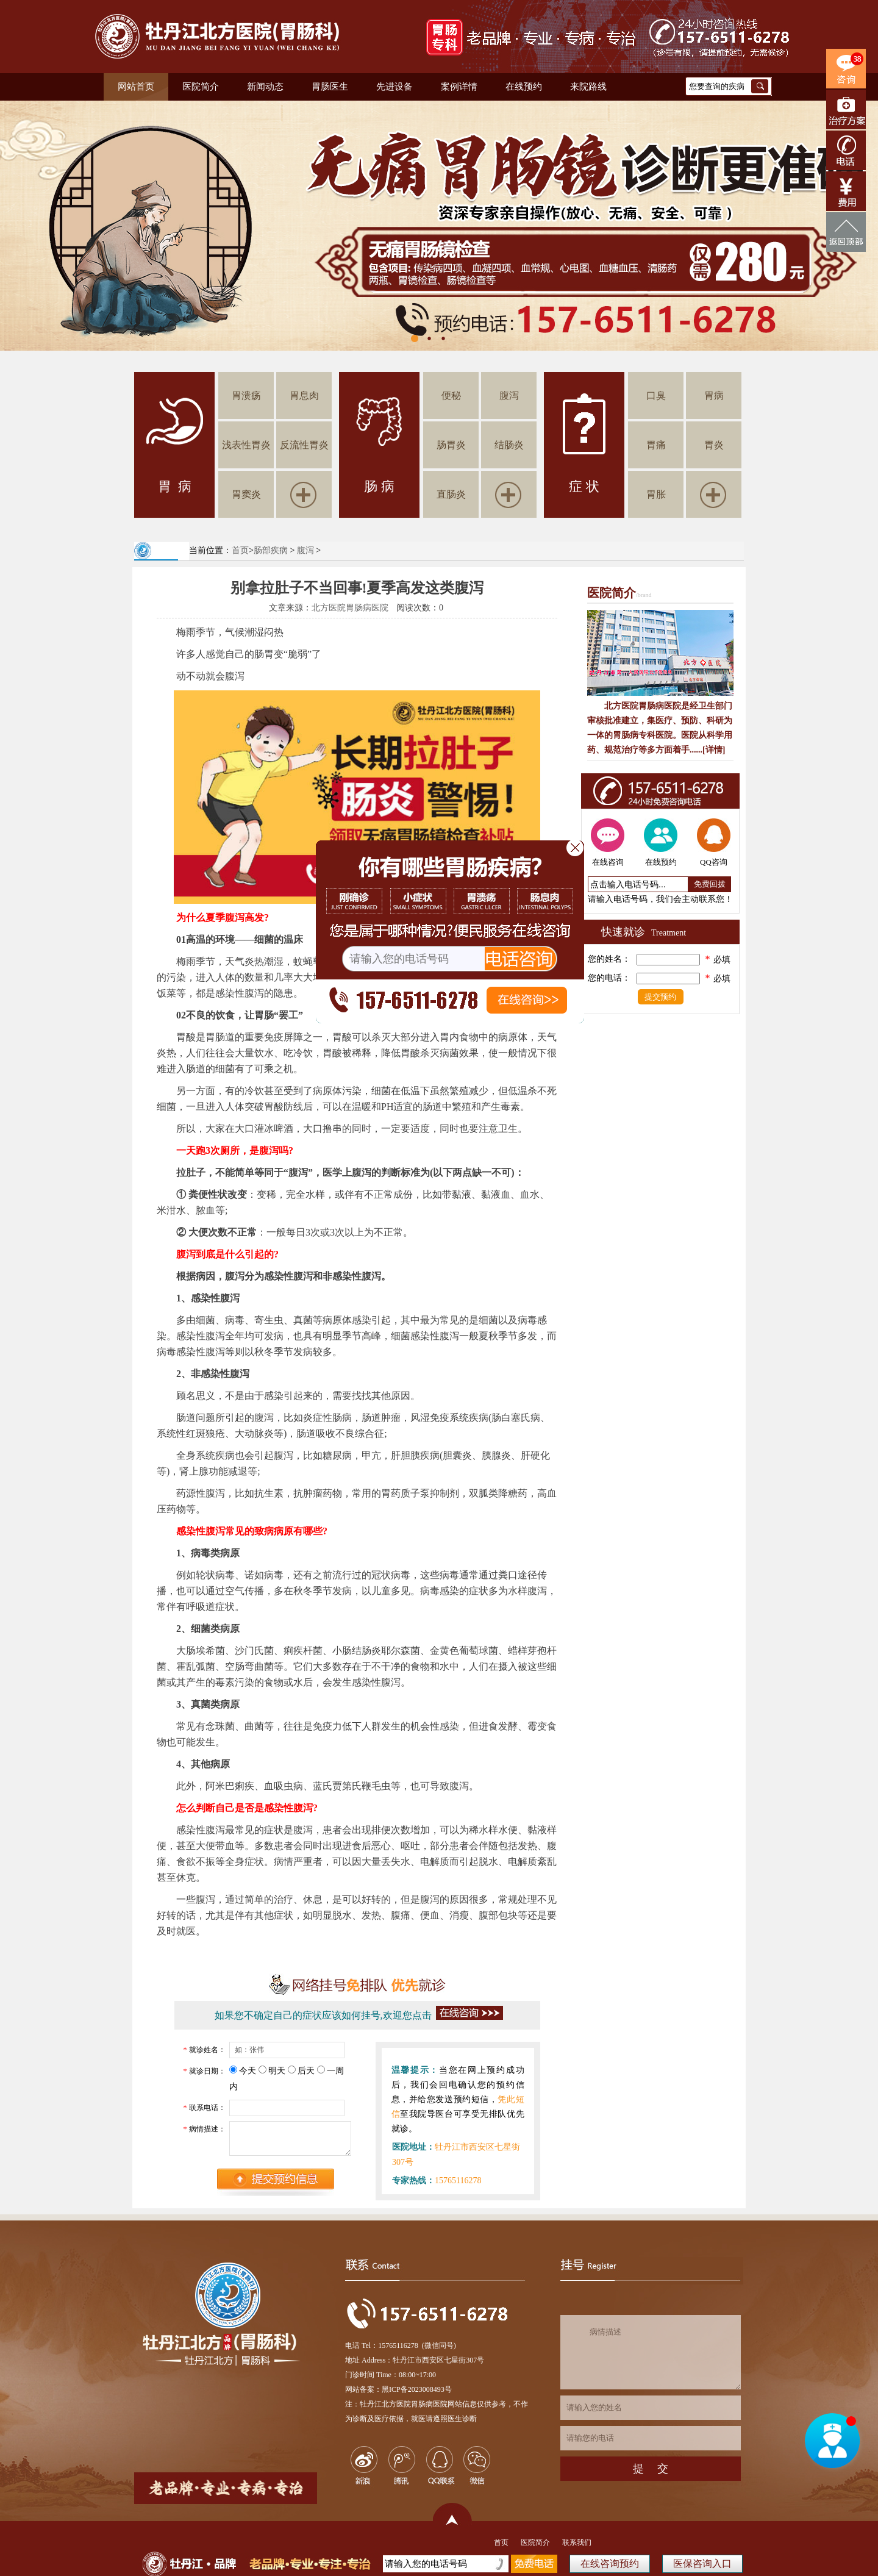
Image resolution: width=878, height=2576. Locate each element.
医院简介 (200, 86)
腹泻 (509, 395)
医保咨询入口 (702, 2563)
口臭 (656, 395)
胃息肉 (304, 395)
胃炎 (714, 445)
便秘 (451, 395)
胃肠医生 (330, 86)
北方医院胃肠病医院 (350, 607)
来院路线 (588, 86)
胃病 (714, 395)
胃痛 (656, 445)
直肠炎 (451, 494)
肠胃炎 (451, 445)
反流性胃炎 (304, 445)
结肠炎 (509, 445)
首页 (240, 550)
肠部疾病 (271, 550)
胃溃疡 (246, 395)
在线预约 (523, 86)
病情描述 (650, 2352)
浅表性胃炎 (246, 445)
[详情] (713, 749)
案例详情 (459, 86)
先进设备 (394, 86)
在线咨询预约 (609, 2563)
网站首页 (136, 86)
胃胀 (656, 494)
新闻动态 (265, 86)
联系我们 (576, 2542)
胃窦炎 (246, 494)
